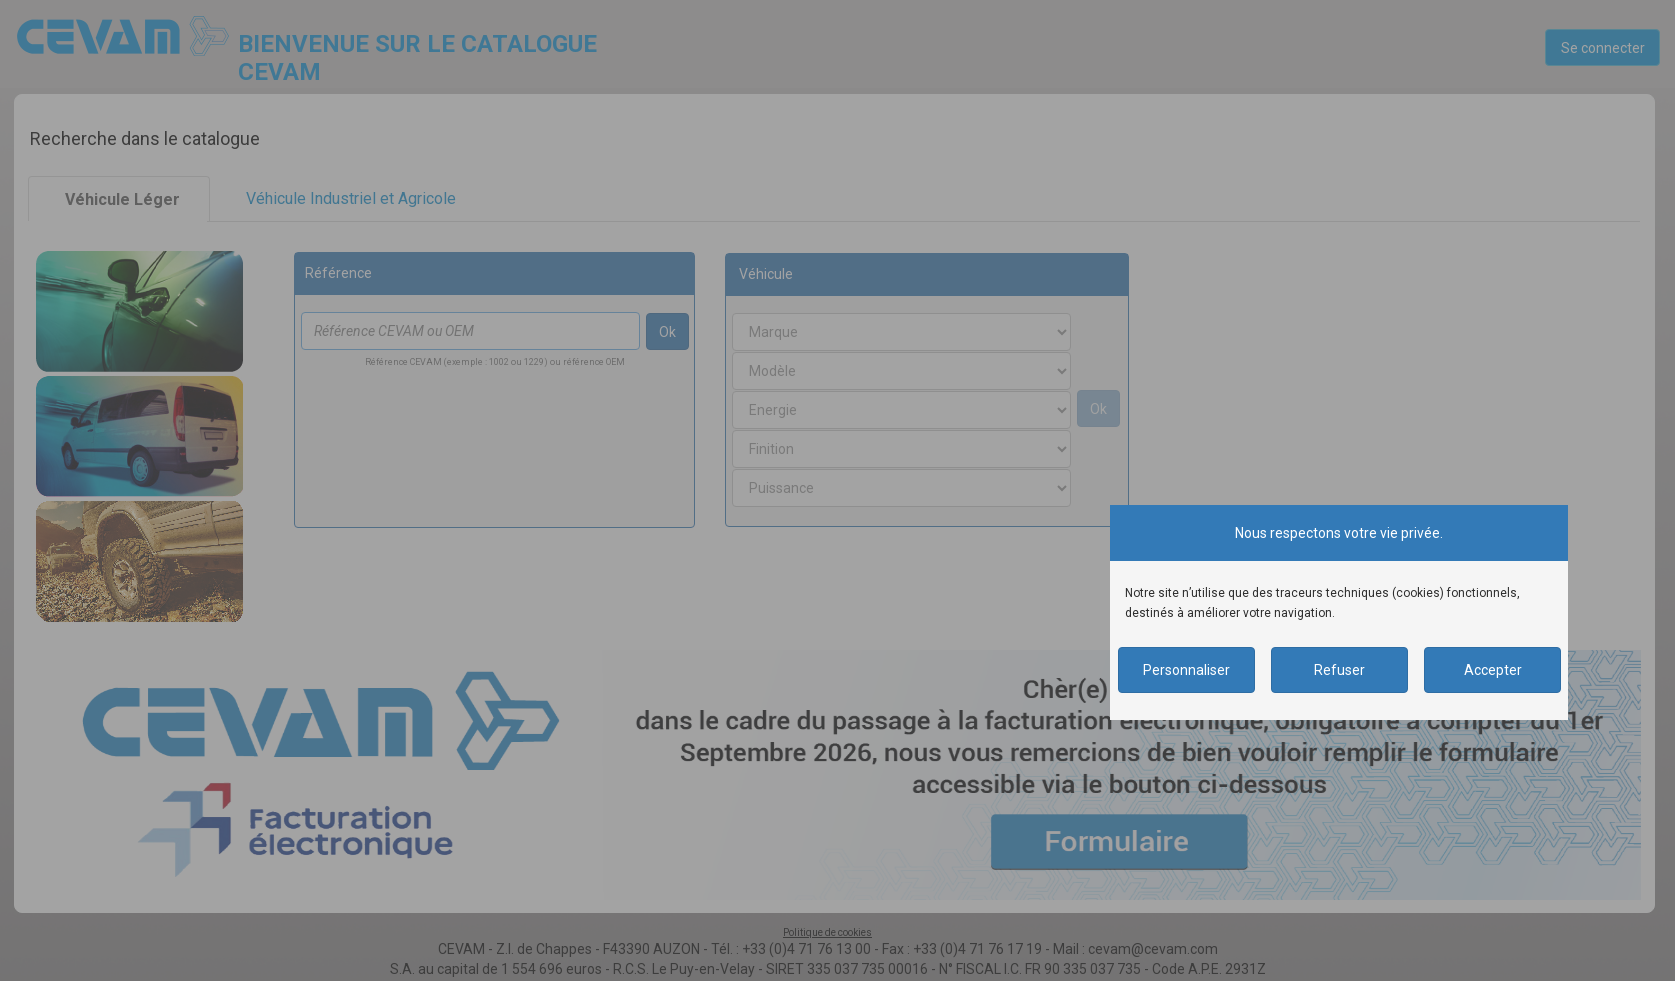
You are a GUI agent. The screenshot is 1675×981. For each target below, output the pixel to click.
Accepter (1493, 670)
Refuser (1339, 670)
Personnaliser (1186, 670)
